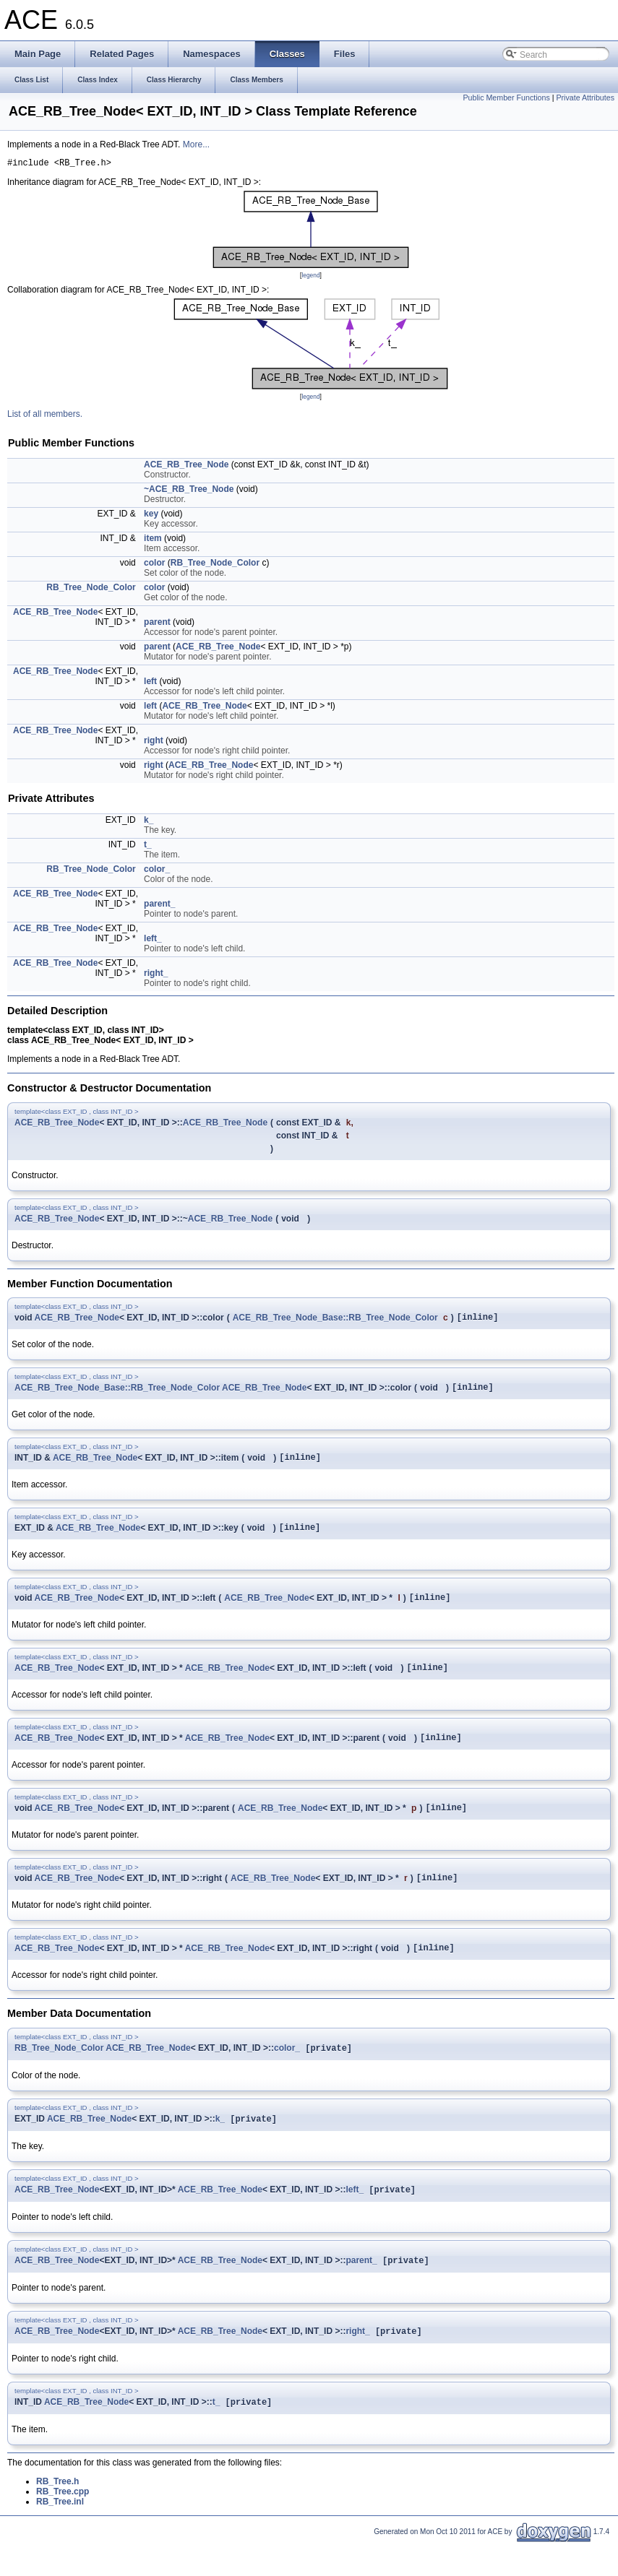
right (153, 743)
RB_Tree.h (57, 2514)
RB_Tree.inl (60, 2534)
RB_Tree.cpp (62, 2524)
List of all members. (44, 416)
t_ (148, 847)
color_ (157, 871)
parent (157, 624)
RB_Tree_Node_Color (215, 565)
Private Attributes (585, 97)
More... (196, 144)
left (150, 683)
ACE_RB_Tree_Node (186, 467)
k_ (148, 822)
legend (310, 277)
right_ (156, 975)
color (154, 565)
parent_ (159, 906)
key (151, 516)
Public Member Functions (506, 97)
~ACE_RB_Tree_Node (188, 491)
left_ (153, 940)
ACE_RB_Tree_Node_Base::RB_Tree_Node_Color (335, 1321)
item (153, 540)
